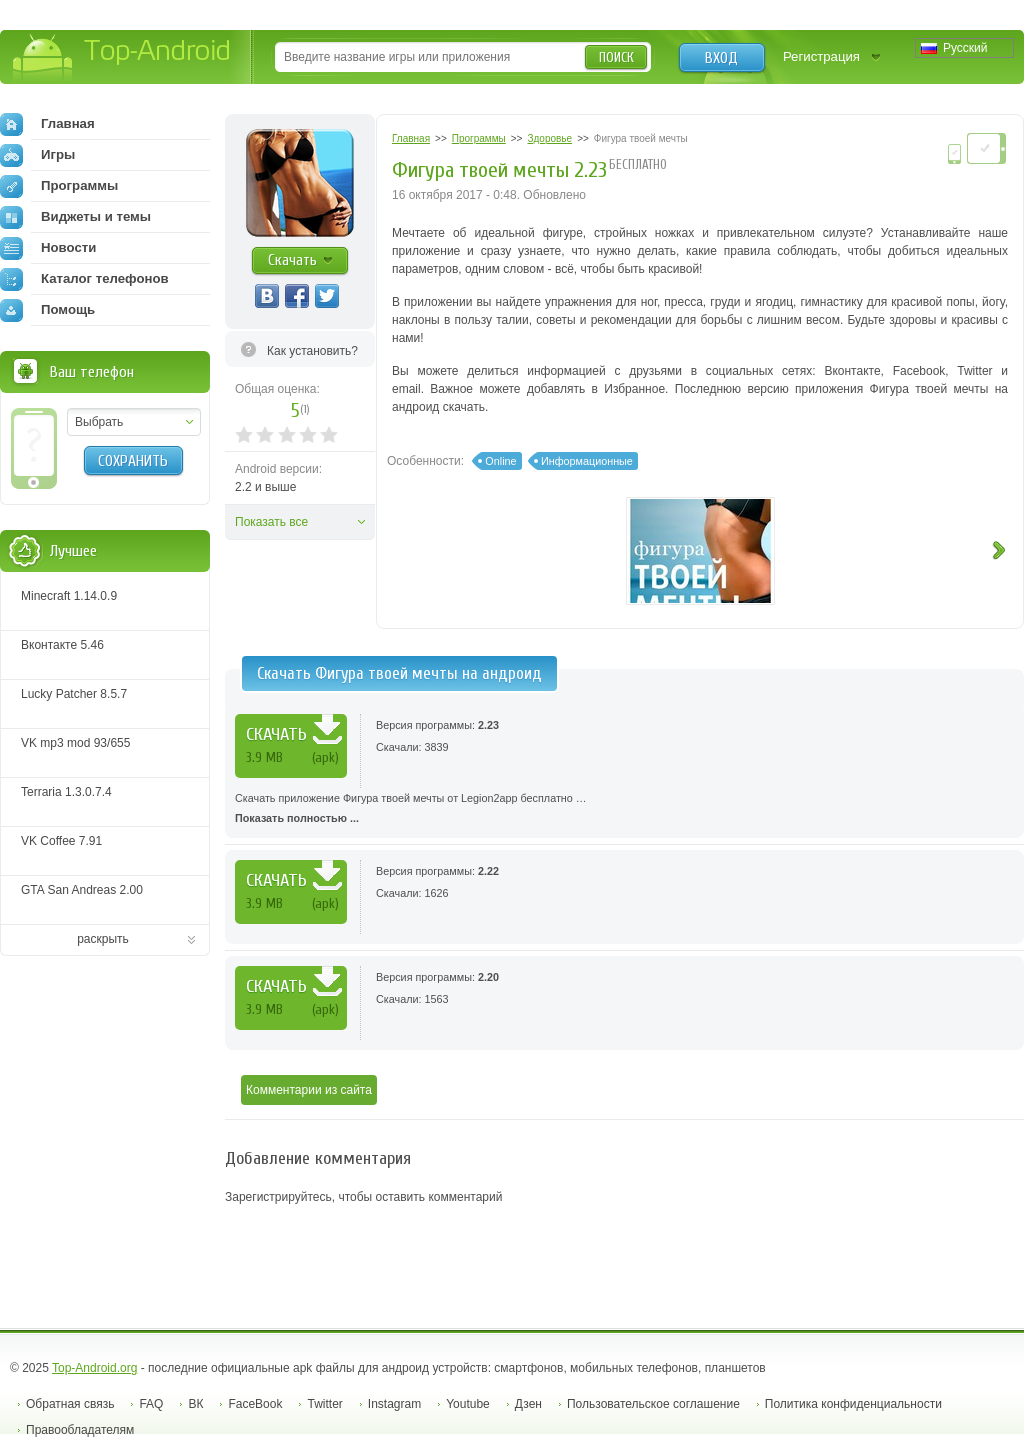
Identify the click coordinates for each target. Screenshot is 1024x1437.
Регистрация (821, 56)
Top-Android (122, 58)
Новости (48, 248)
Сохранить (133, 461)
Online (500, 461)
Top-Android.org (94, 1368)
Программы (59, 186)
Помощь (47, 310)
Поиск (616, 57)
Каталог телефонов (84, 279)
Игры (37, 155)
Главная (47, 124)
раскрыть (103, 939)
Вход (721, 58)
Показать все (271, 522)
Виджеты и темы (75, 217)
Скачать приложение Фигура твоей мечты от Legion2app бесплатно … (624, 810)
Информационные (587, 461)
